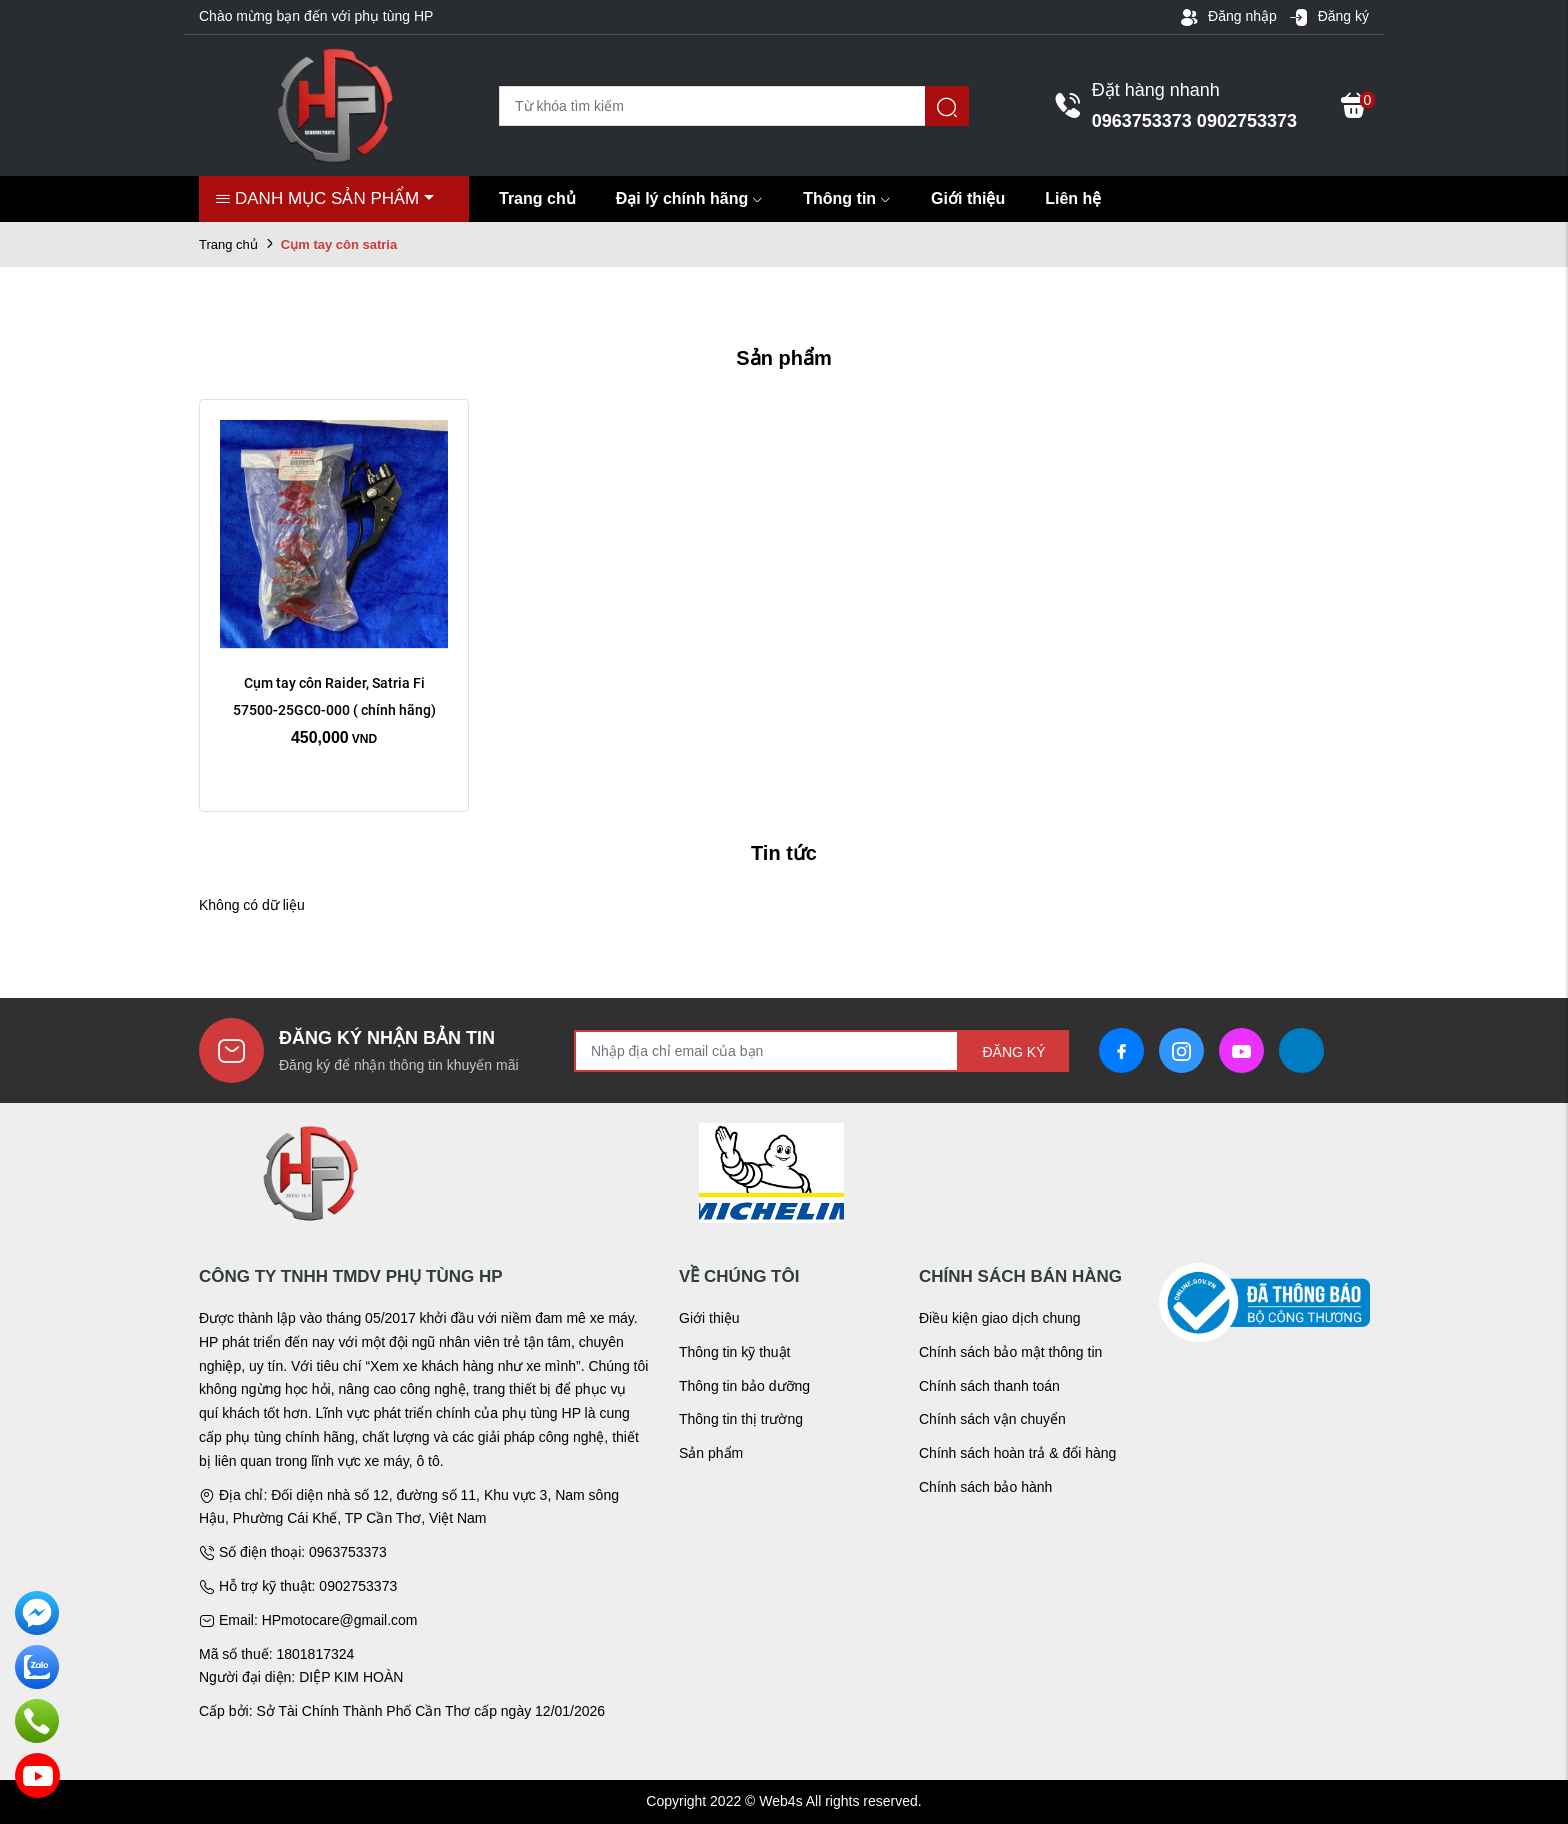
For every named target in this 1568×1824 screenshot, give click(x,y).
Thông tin (847, 198)
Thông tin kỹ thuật (735, 1352)
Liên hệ (1073, 198)
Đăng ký (1329, 17)
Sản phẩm (711, 1453)
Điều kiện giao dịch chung (1000, 1318)
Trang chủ (537, 198)
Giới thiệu (968, 198)
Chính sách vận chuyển (992, 1419)
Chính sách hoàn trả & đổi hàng (1017, 1453)
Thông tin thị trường (741, 1419)
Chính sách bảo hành (985, 1487)
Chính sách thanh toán (989, 1386)
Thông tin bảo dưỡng (744, 1386)
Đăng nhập (1228, 17)
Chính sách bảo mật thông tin (1010, 1352)
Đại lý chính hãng (690, 198)
